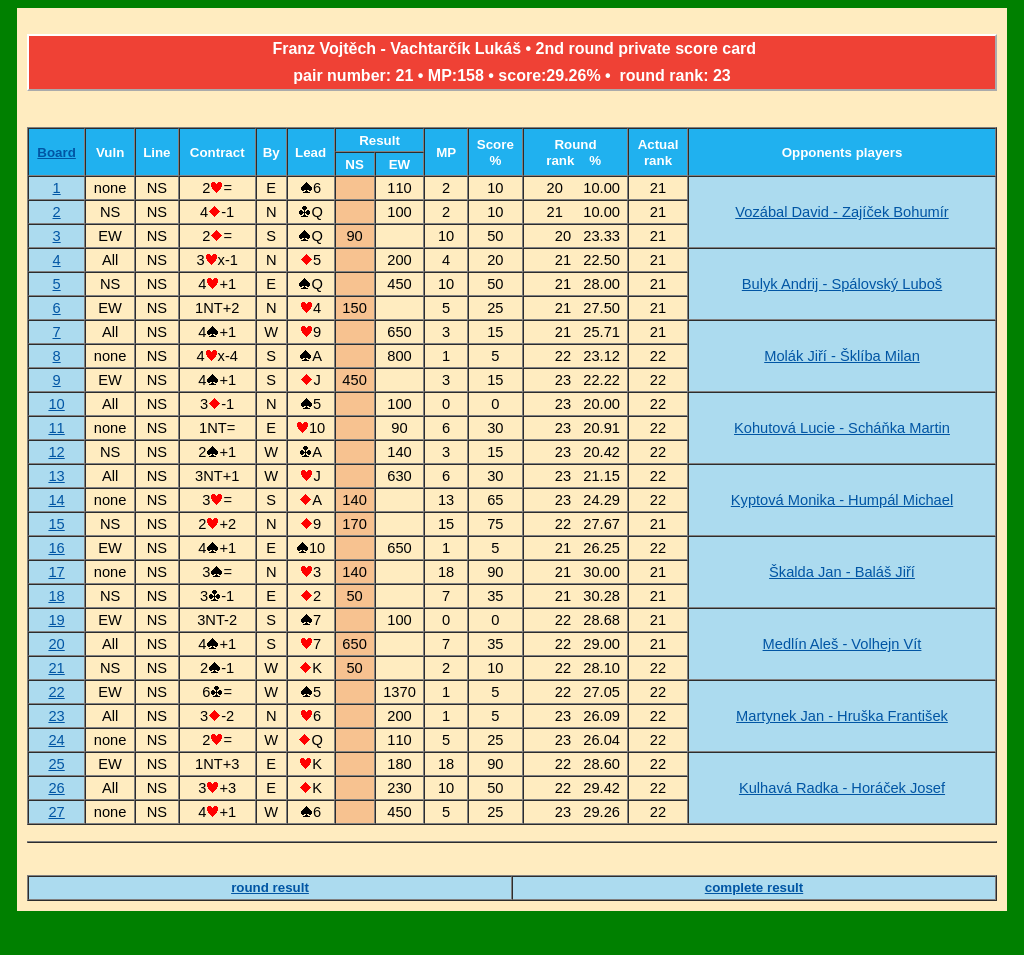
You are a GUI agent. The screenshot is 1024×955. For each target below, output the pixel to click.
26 (56, 788)
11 (56, 428)
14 (56, 500)
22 (56, 692)
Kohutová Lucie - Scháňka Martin (842, 428)
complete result (754, 887)
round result (270, 887)
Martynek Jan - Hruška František (842, 716)
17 (56, 572)
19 (56, 620)
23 (56, 716)
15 (56, 524)
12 (56, 452)
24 (56, 740)
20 (56, 644)
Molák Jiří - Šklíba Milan (842, 356)
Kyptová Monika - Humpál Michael (842, 500)
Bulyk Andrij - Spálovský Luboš (842, 284)
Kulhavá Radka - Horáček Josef (842, 788)
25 (56, 764)
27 (56, 812)
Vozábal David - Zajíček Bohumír (841, 212)
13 (56, 476)
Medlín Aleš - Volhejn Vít (842, 644)
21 (56, 668)
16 (56, 548)
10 (56, 404)
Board (56, 152)
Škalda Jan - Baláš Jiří (842, 572)
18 (56, 596)
